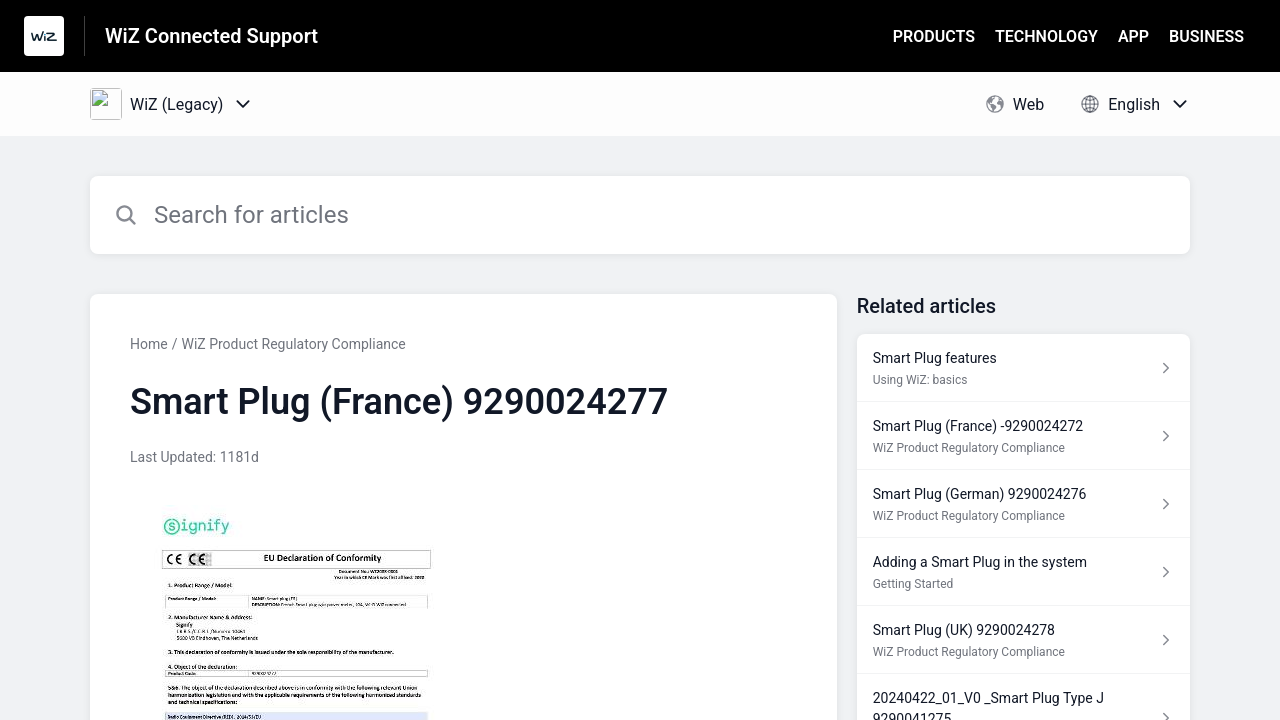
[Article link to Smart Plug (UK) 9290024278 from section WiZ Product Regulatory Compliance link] (1023, 640)
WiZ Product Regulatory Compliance (293, 344)
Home (149, 344)
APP (1133, 36)
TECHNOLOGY (1046, 36)
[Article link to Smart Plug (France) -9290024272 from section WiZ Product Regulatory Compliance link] (1023, 436)
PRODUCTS (934, 36)
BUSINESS (1206, 36)
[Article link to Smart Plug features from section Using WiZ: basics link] (1023, 368)
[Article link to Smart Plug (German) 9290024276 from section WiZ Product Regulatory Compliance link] (1023, 504)
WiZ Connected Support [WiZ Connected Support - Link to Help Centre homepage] (211, 36)
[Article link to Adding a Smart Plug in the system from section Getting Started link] (1023, 572)
